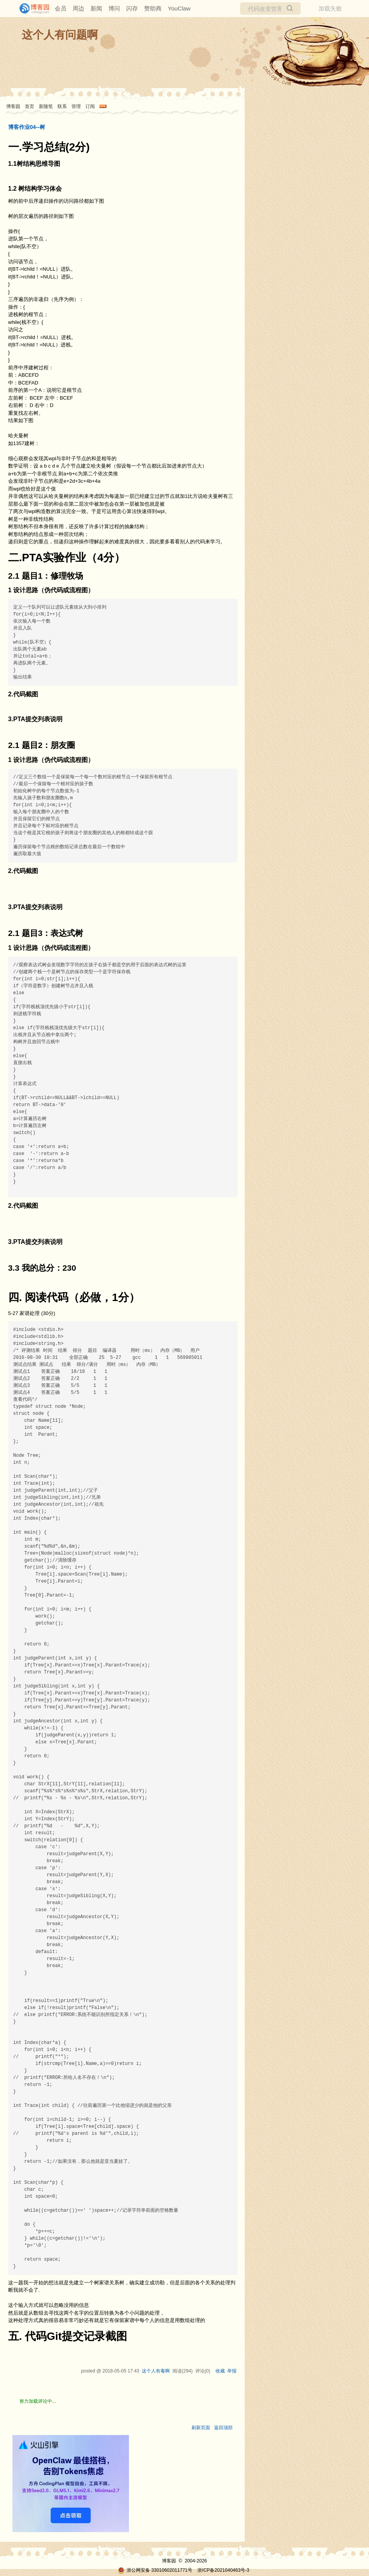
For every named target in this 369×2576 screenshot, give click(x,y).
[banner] (31, 8)
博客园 (13, 106)
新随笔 (46, 106)
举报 (232, 2371)
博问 (114, 8)
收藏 (220, 2371)
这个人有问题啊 (60, 35)
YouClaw (179, 8)
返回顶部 (223, 2427)
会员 (60, 8)
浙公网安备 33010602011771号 (155, 2570)
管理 (76, 106)
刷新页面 (200, 2427)
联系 (62, 106)
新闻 (96, 8)
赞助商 (153, 8)
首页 (29, 106)
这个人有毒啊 (156, 2371)
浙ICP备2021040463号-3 (223, 2570)
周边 (78, 8)
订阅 (90, 106)
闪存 (132, 8)
